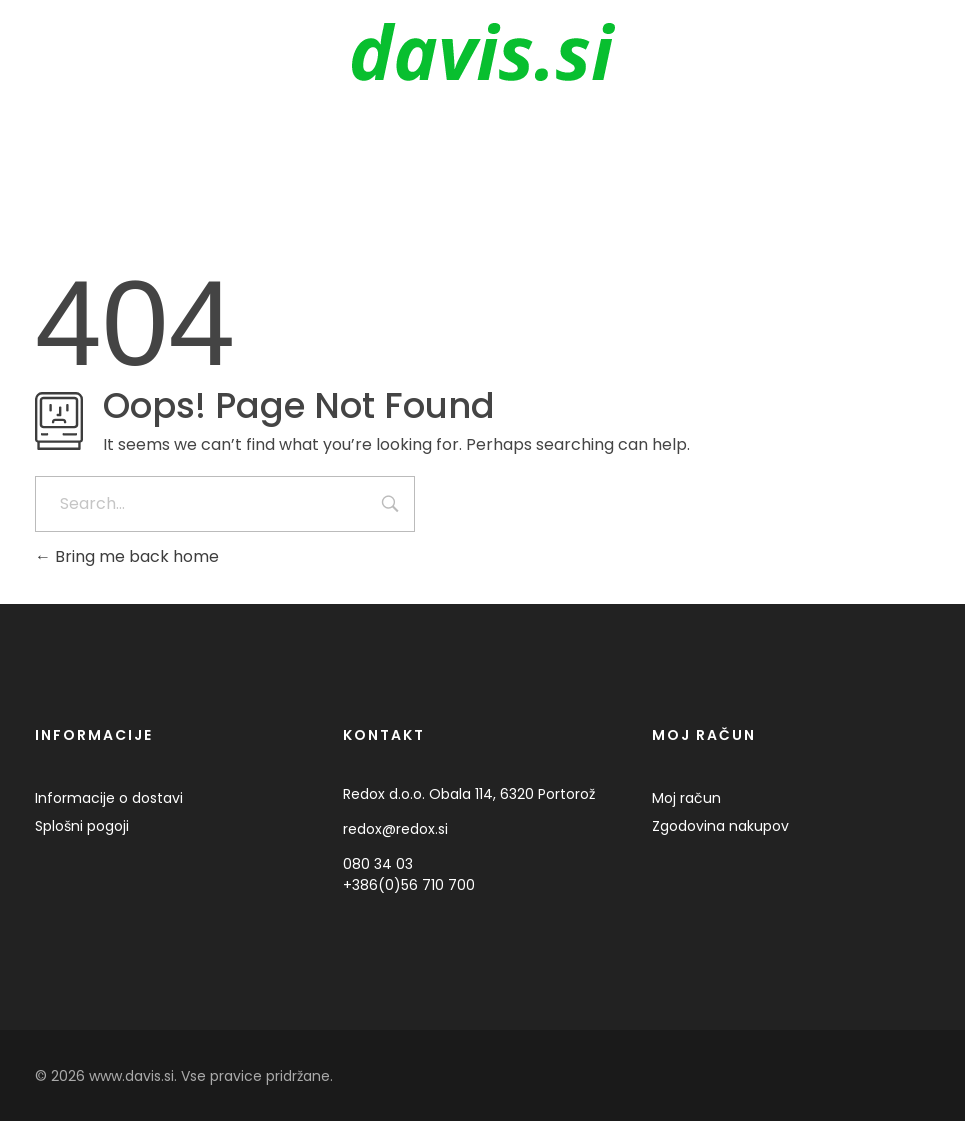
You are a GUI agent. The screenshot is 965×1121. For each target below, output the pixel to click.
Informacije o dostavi (109, 798)
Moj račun (686, 798)
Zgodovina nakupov (720, 826)
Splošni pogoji (82, 826)
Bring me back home (127, 556)
